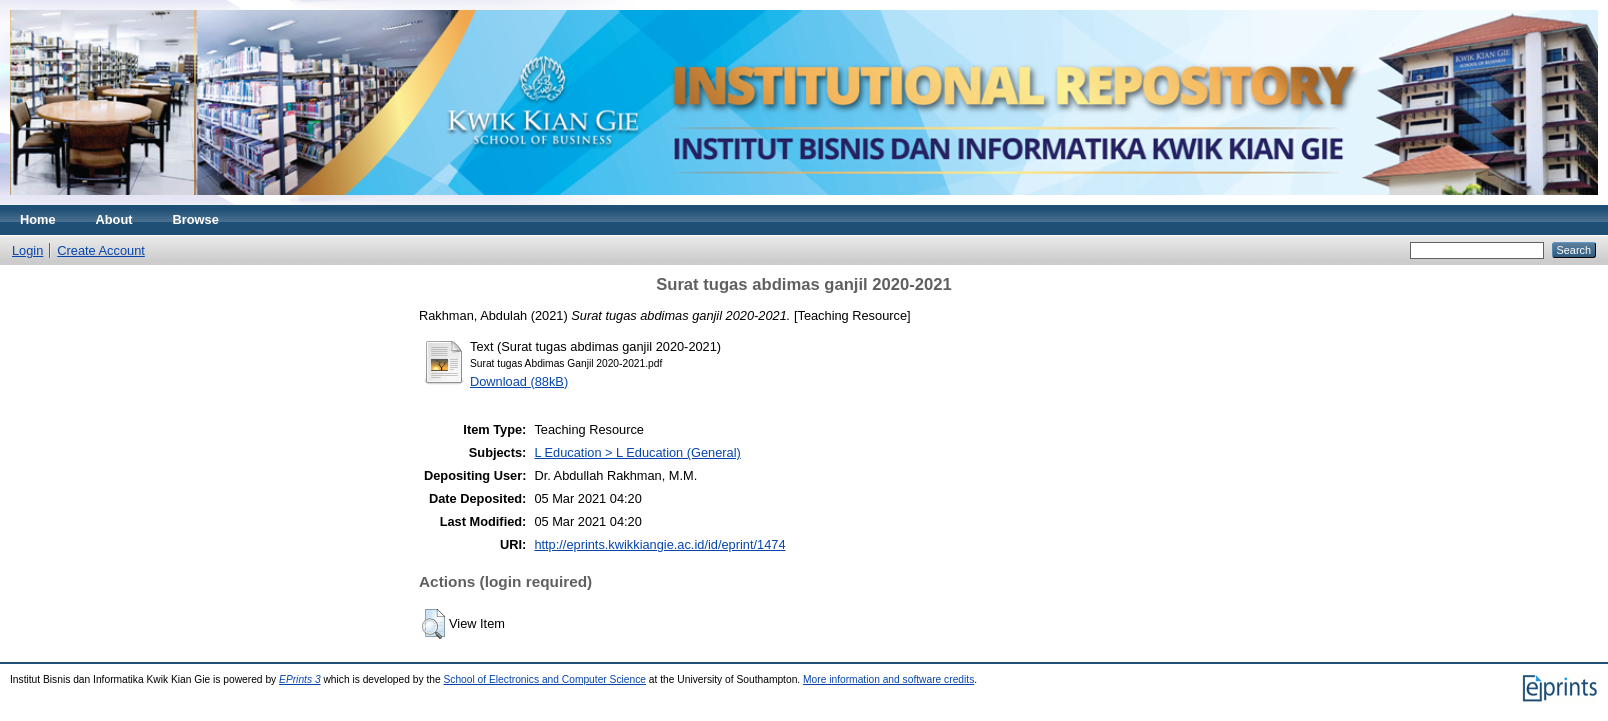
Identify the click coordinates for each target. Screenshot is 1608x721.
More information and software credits (888, 679)
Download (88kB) (519, 381)
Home (38, 219)
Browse (196, 219)
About (114, 219)
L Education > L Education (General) (637, 452)
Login (27, 250)
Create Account (101, 250)
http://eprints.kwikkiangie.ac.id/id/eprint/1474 (659, 544)
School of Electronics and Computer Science (544, 679)
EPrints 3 (300, 679)
